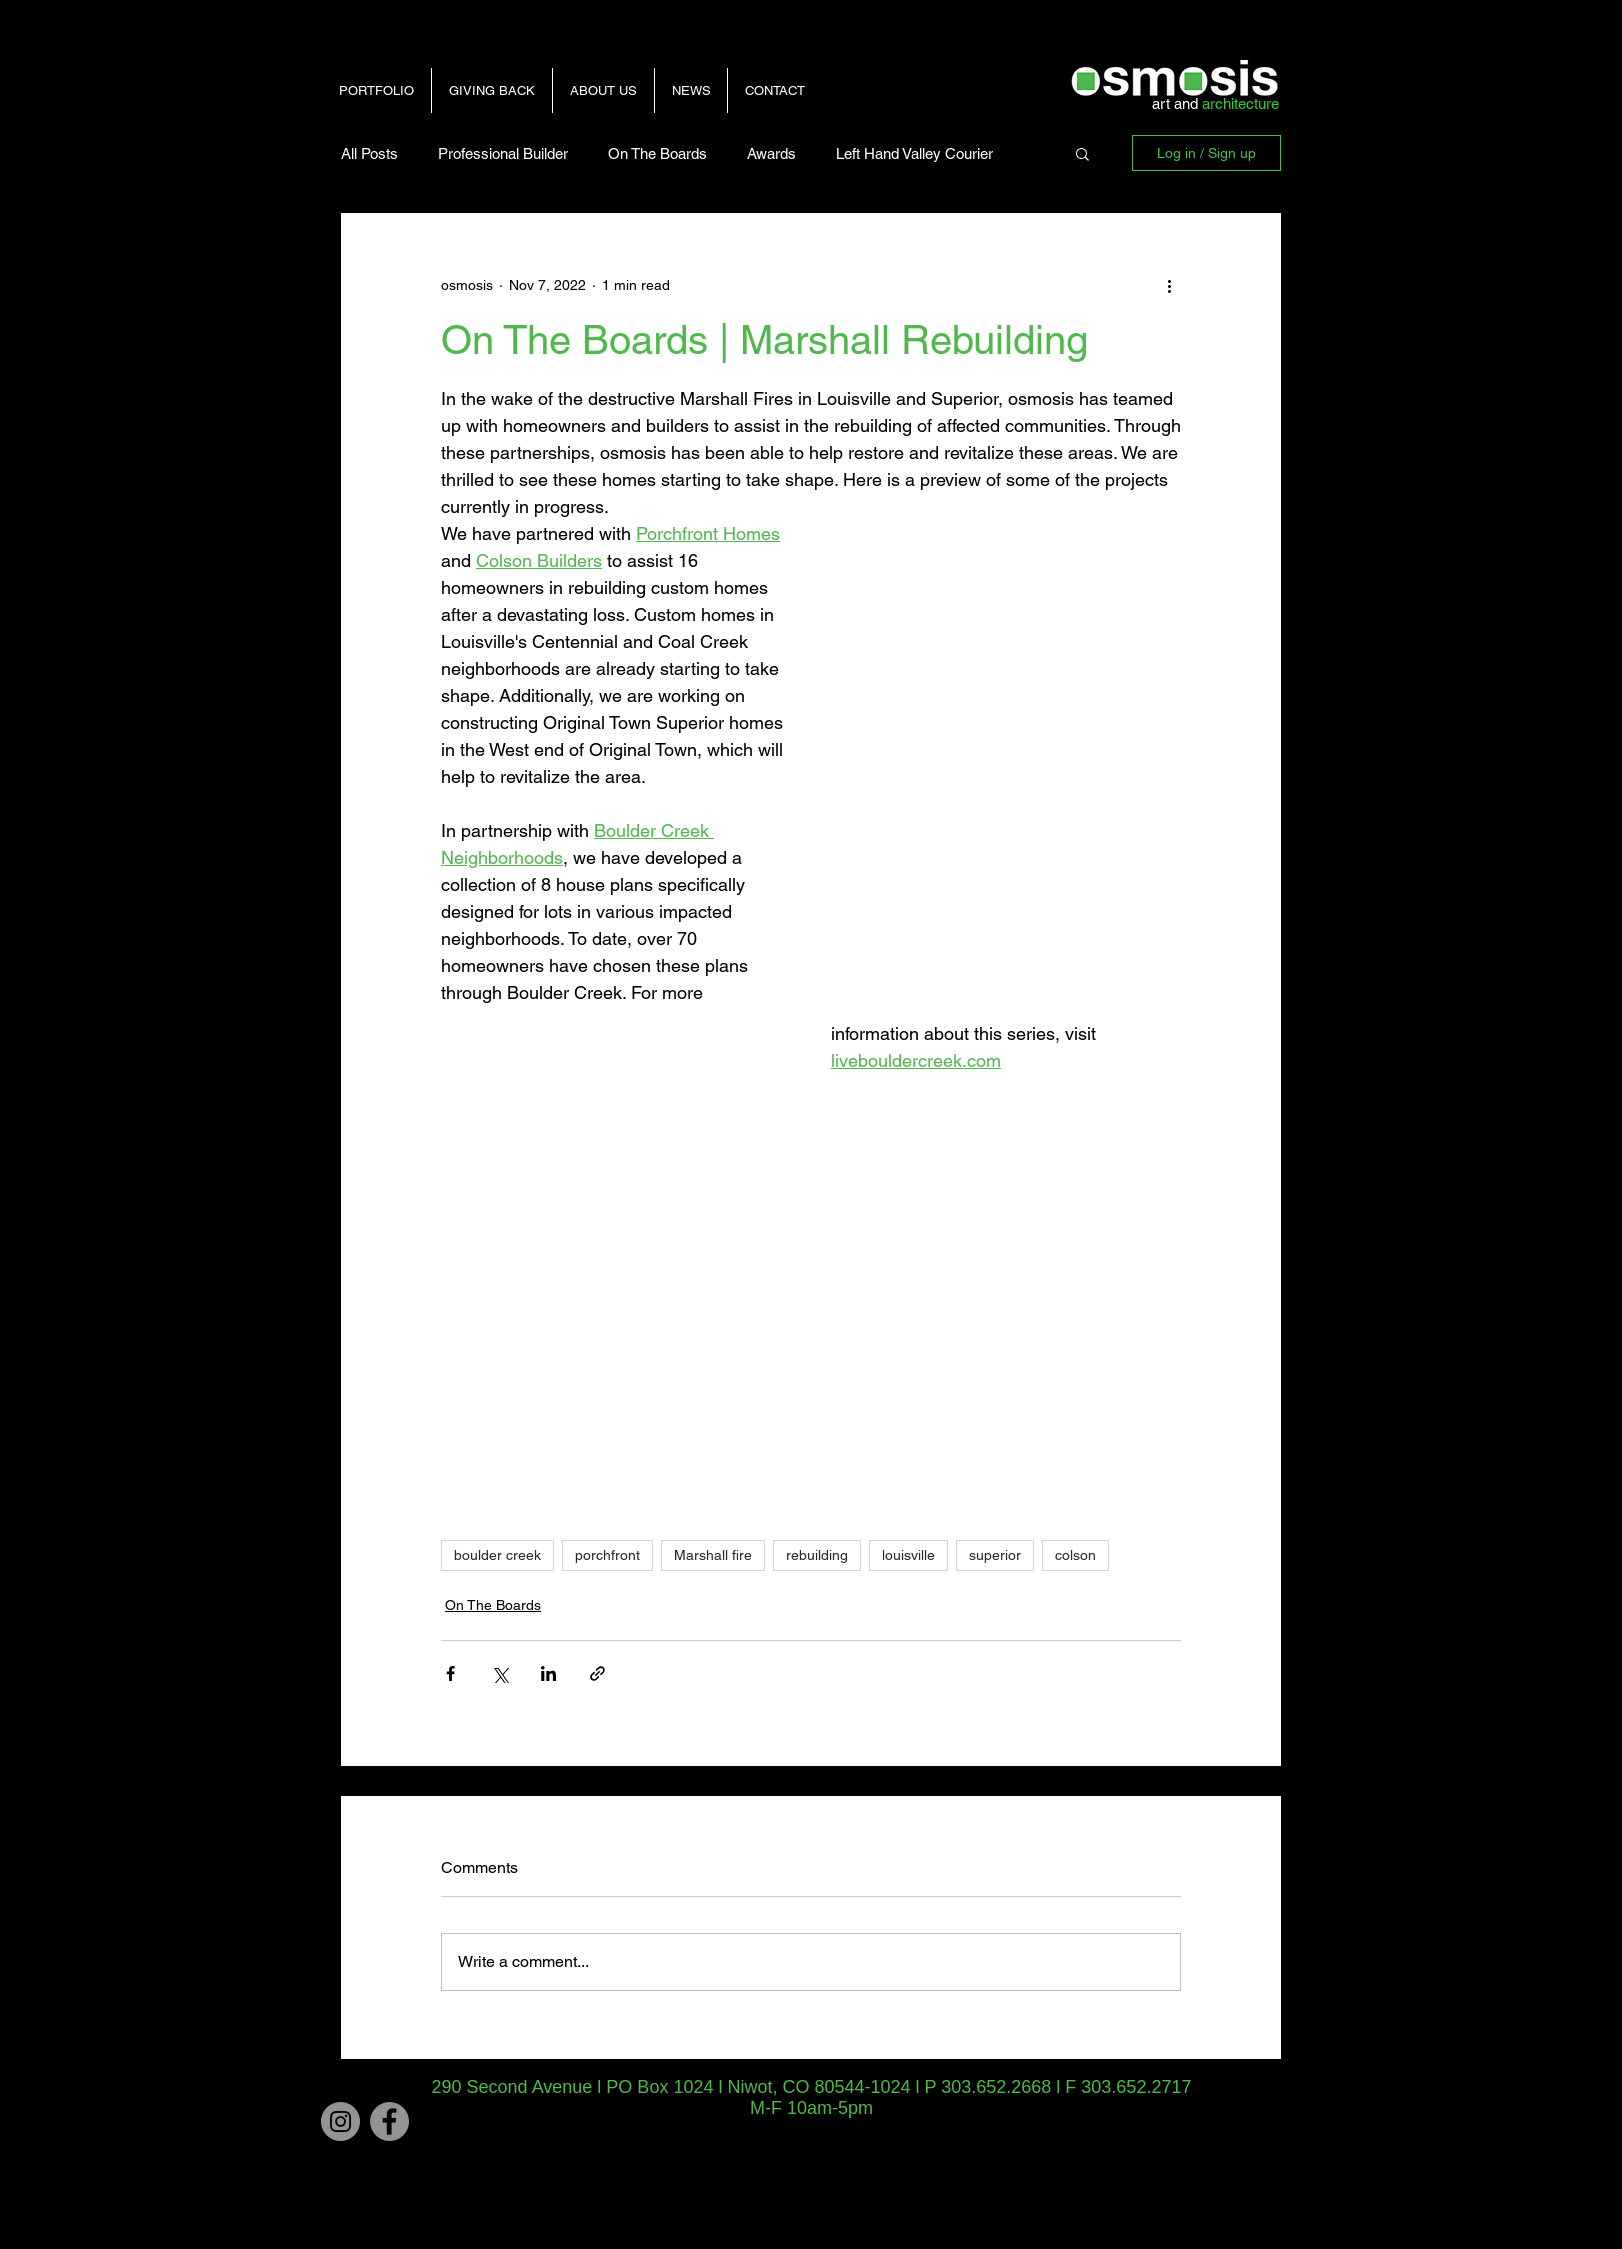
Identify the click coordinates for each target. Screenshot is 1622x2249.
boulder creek (497, 1555)
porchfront (607, 1555)
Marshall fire (713, 1555)
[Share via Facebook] (450, 1673)
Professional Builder (503, 153)
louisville (908, 1555)
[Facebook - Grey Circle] (389, 2121)
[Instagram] (340, 2121)
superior (995, 1555)
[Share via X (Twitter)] (499, 1673)
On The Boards (657, 153)
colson (1075, 1555)
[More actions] (1169, 285)
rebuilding (817, 1555)
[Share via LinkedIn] (548, 1673)
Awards (771, 153)
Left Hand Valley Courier (914, 153)
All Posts (369, 153)
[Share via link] (597, 1673)
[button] (1082, 153)
